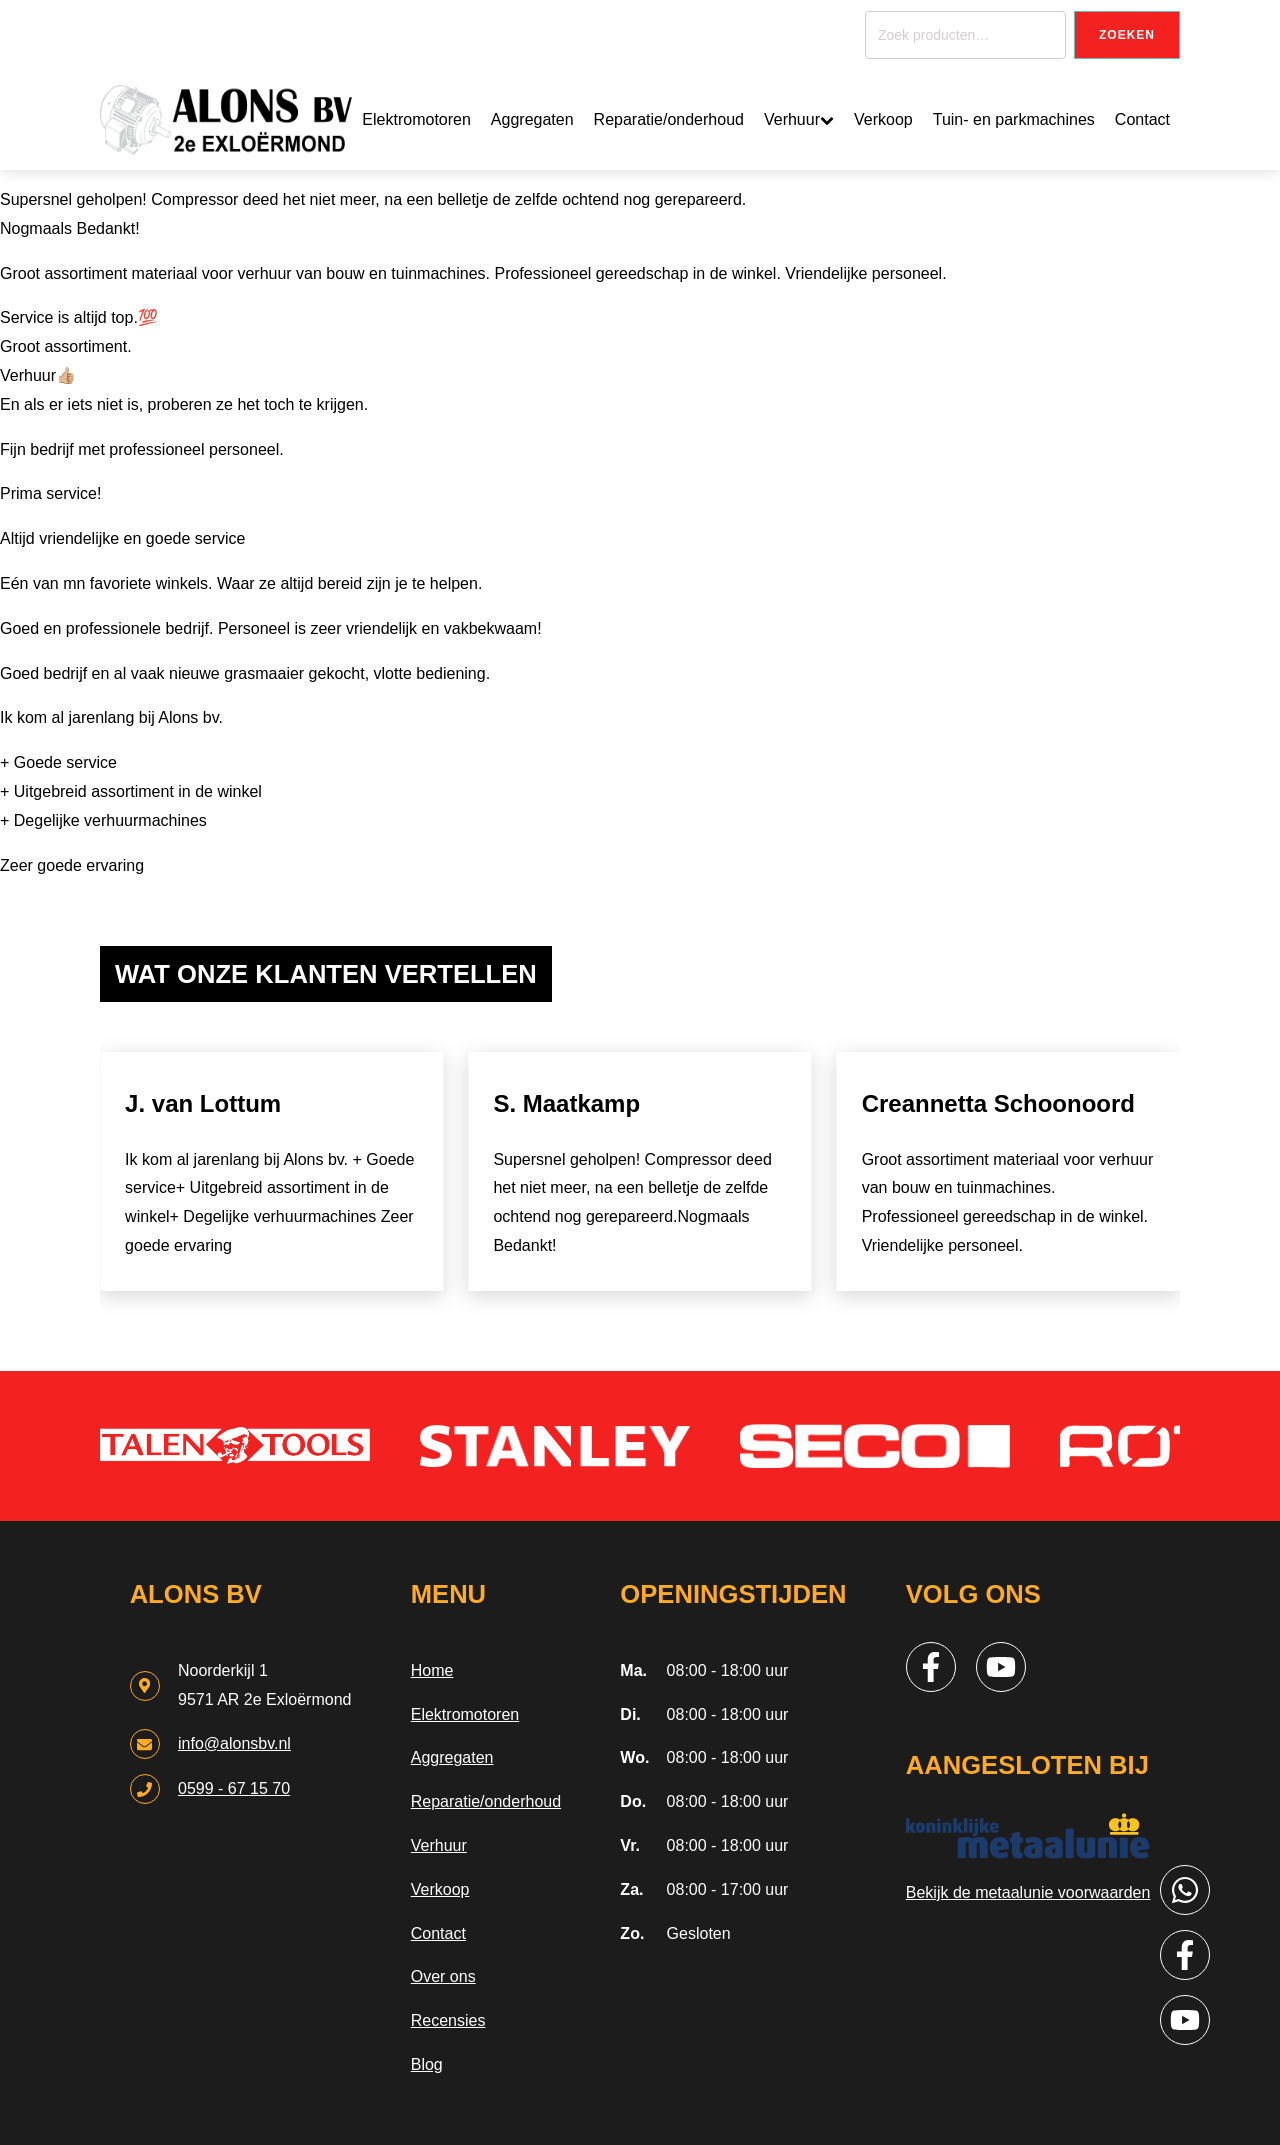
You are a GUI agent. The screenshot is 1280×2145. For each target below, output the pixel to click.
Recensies (448, 2020)
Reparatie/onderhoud (669, 119)
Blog (427, 2064)
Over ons (443, 1976)
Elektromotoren (416, 119)
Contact (1142, 119)
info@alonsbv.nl (234, 1743)
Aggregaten (532, 119)
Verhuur (799, 120)
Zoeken (1127, 35)
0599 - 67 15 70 (234, 1788)
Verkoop (883, 119)
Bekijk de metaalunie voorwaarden (1028, 1892)
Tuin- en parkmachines (1014, 119)
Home (432, 1670)
